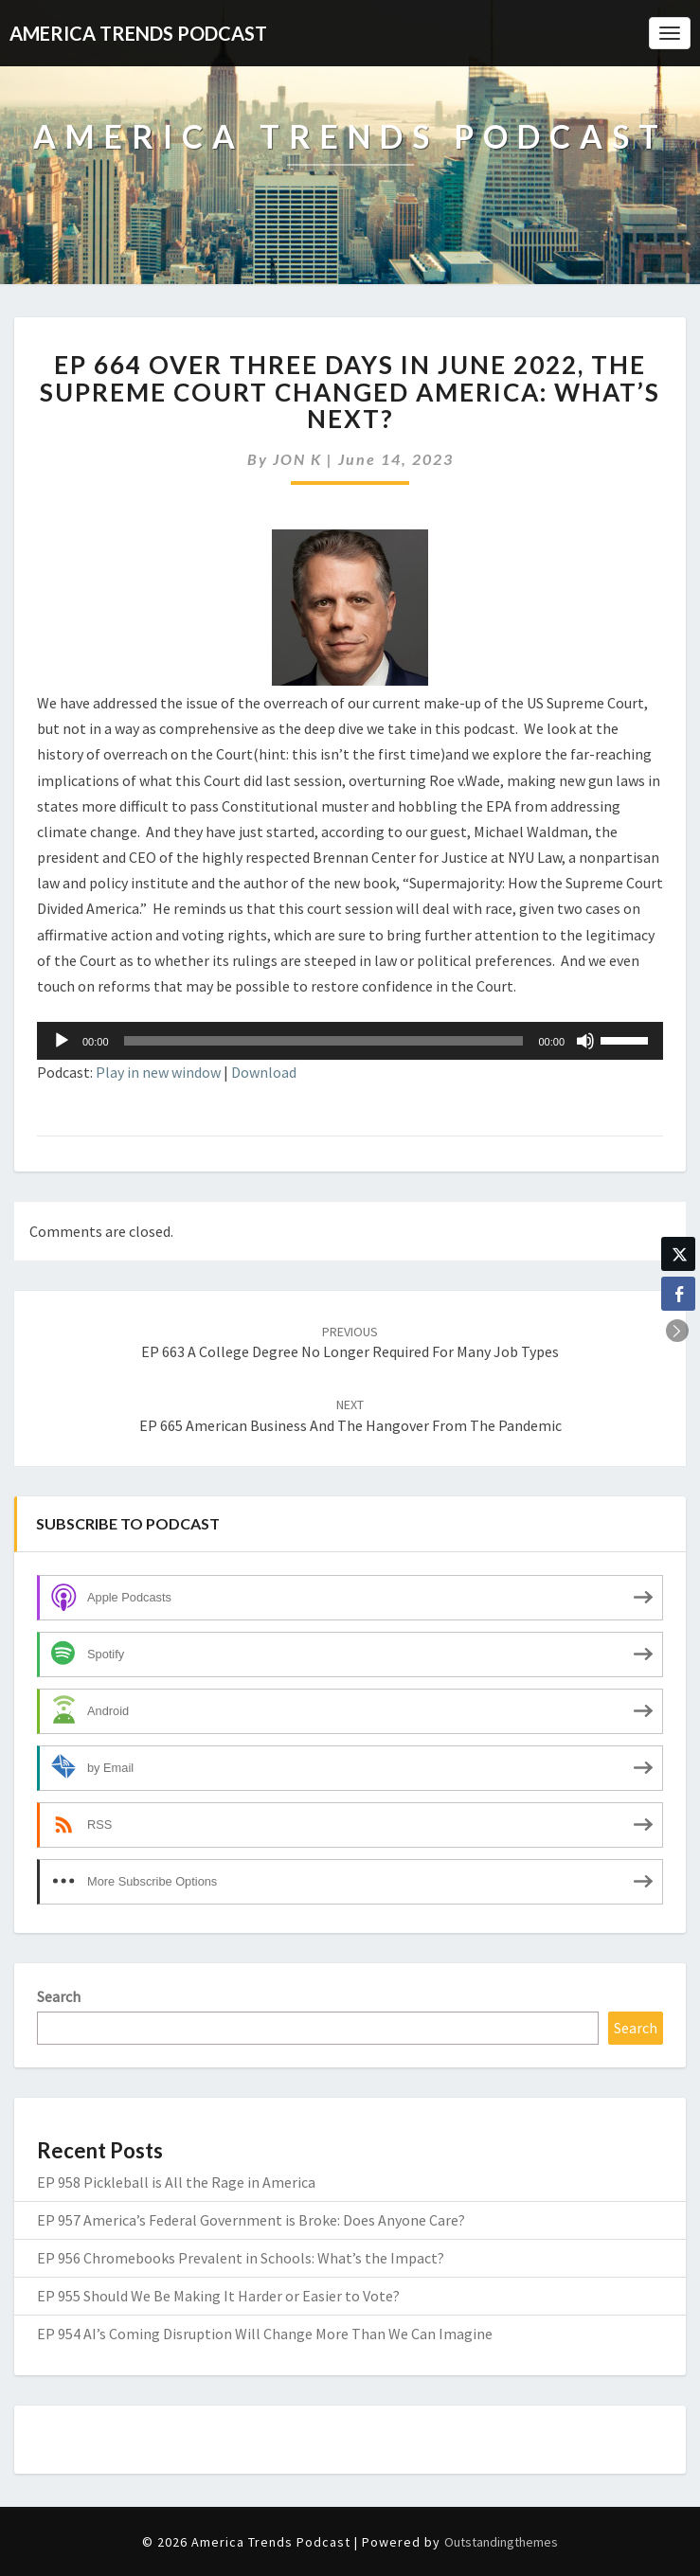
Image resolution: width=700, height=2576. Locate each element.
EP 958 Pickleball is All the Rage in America (176, 2182)
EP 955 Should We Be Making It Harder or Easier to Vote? (218, 2295)
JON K (297, 459)
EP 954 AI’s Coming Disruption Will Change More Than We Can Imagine (265, 2333)
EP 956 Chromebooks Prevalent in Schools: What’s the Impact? (240, 2257)
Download (263, 1072)
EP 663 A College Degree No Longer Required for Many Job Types (350, 1342)
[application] (350, 1041)
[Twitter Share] (678, 1254)
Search (59, 1996)
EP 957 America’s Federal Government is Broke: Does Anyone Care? (251, 2219)
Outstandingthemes (501, 2541)
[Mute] (585, 1040)
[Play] (61, 1040)
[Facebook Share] (678, 1294)
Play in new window (158, 1072)
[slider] (324, 1041)
